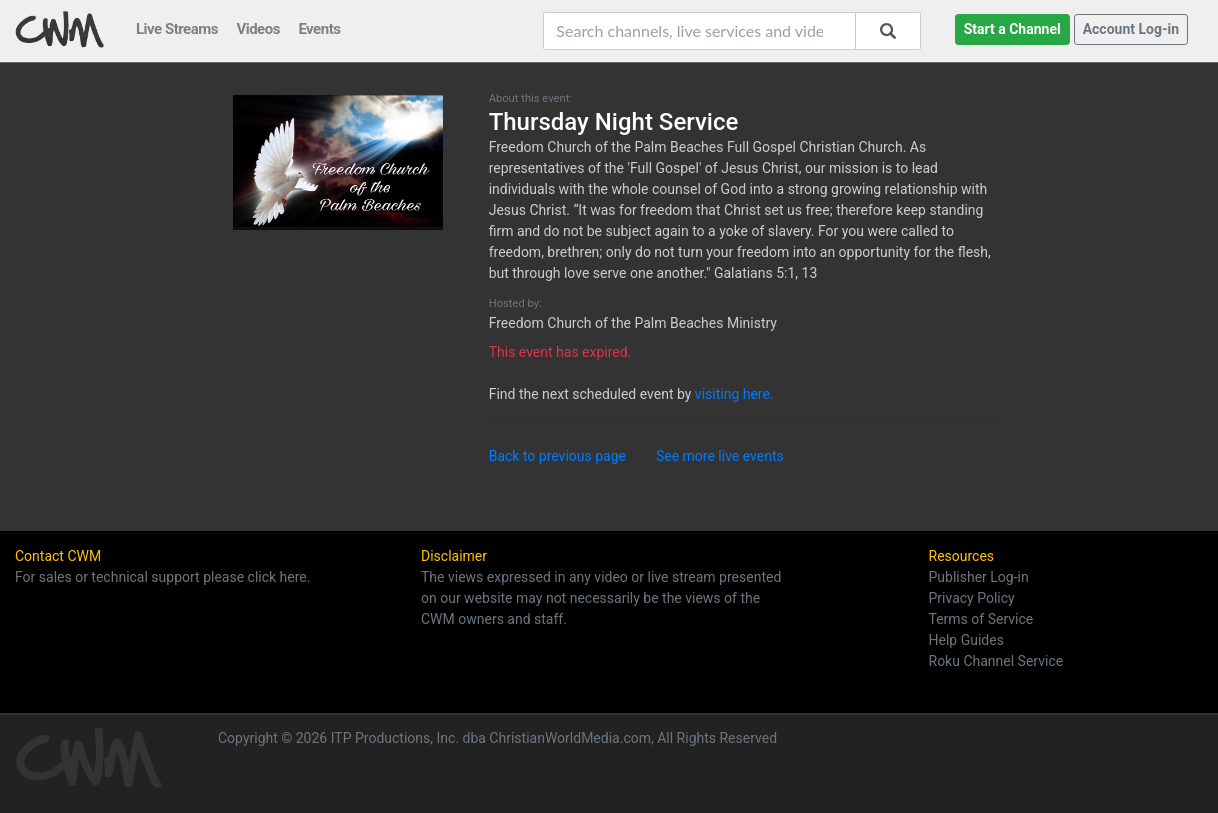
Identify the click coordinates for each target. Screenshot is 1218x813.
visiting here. (734, 394)
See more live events (720, 456)
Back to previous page (557, 456)
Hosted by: (515, 303)
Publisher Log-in (979, 577)
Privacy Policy (972, 598)
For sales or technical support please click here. (162, 577)
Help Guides (966, 640)
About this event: (530, 98)
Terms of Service (981, 619)
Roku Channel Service (996, 661)
